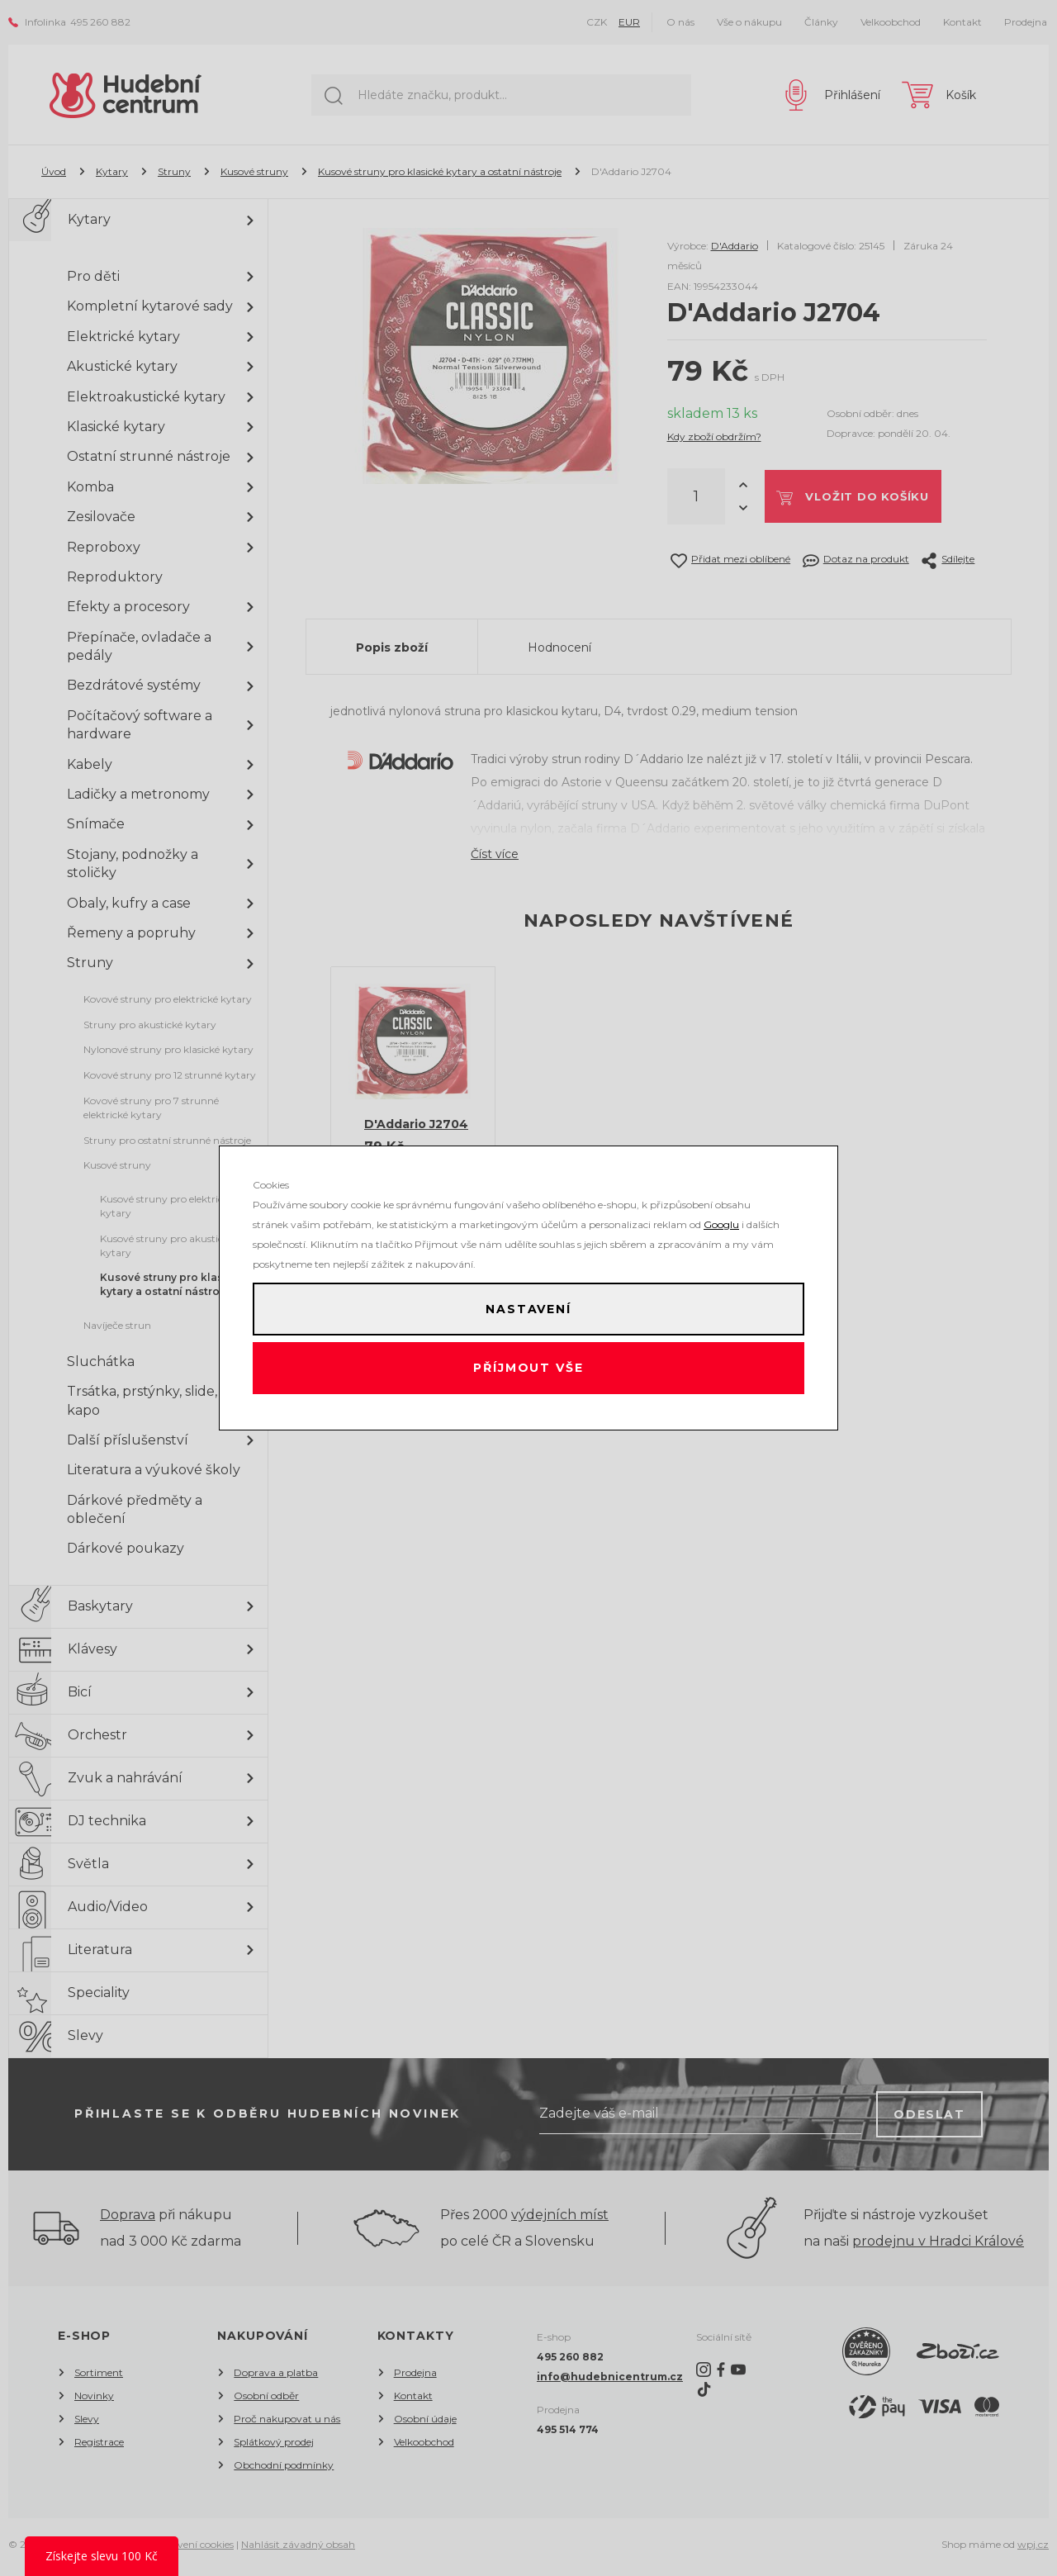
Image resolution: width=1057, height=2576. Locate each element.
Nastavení (528, 1305)
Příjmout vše (529, 1371)
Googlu (721, 1218)
